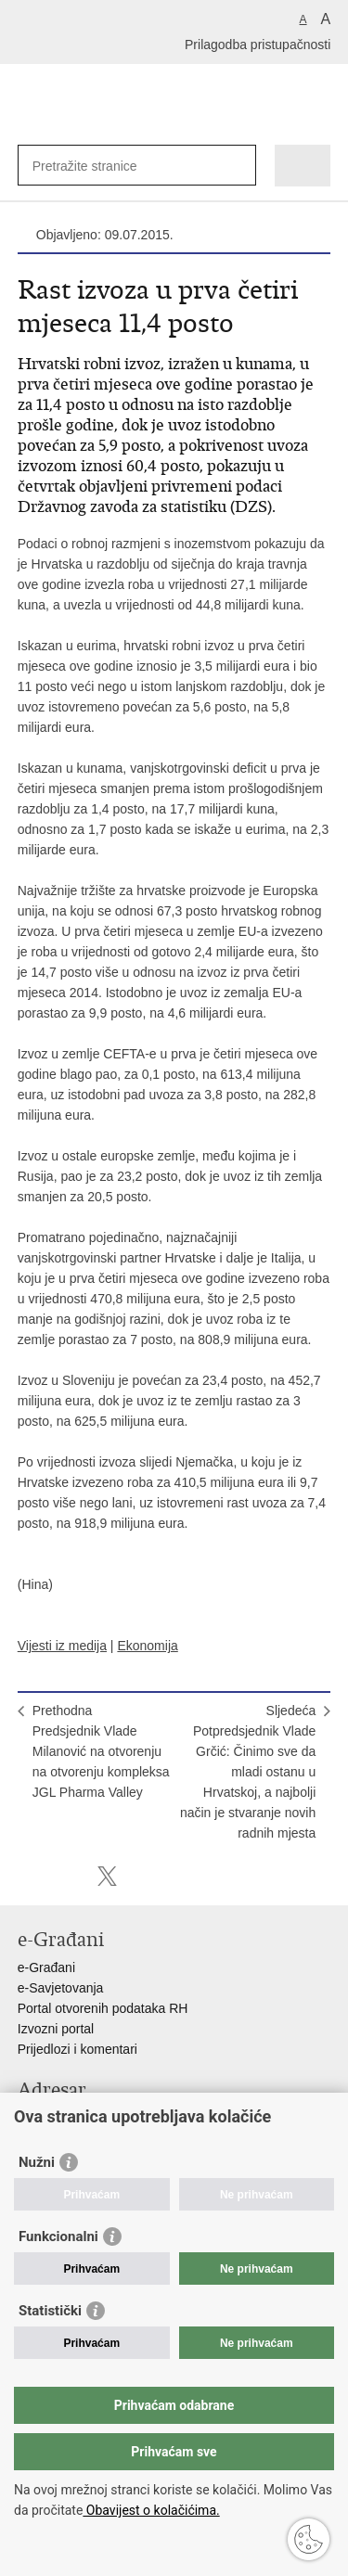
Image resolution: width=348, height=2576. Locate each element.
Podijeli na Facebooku (67, 1876)
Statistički (50, 2310)
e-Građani (46, 1967)
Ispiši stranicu (27, 1876)
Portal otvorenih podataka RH (103, 2008)
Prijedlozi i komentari (77, 2049)
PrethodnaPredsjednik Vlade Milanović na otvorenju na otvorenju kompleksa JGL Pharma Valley (101, 1751)
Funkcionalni (58, 2236)
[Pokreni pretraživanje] (238, 165)
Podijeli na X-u (107, 1876)
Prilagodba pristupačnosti (257, 44)
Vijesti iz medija (62, 1645)
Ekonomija (147, 1645)
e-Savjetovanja (61, 1987)
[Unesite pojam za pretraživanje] (99, 165)
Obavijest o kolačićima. (151, 2510)
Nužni (37, 2162)
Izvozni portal (56, 2028)
